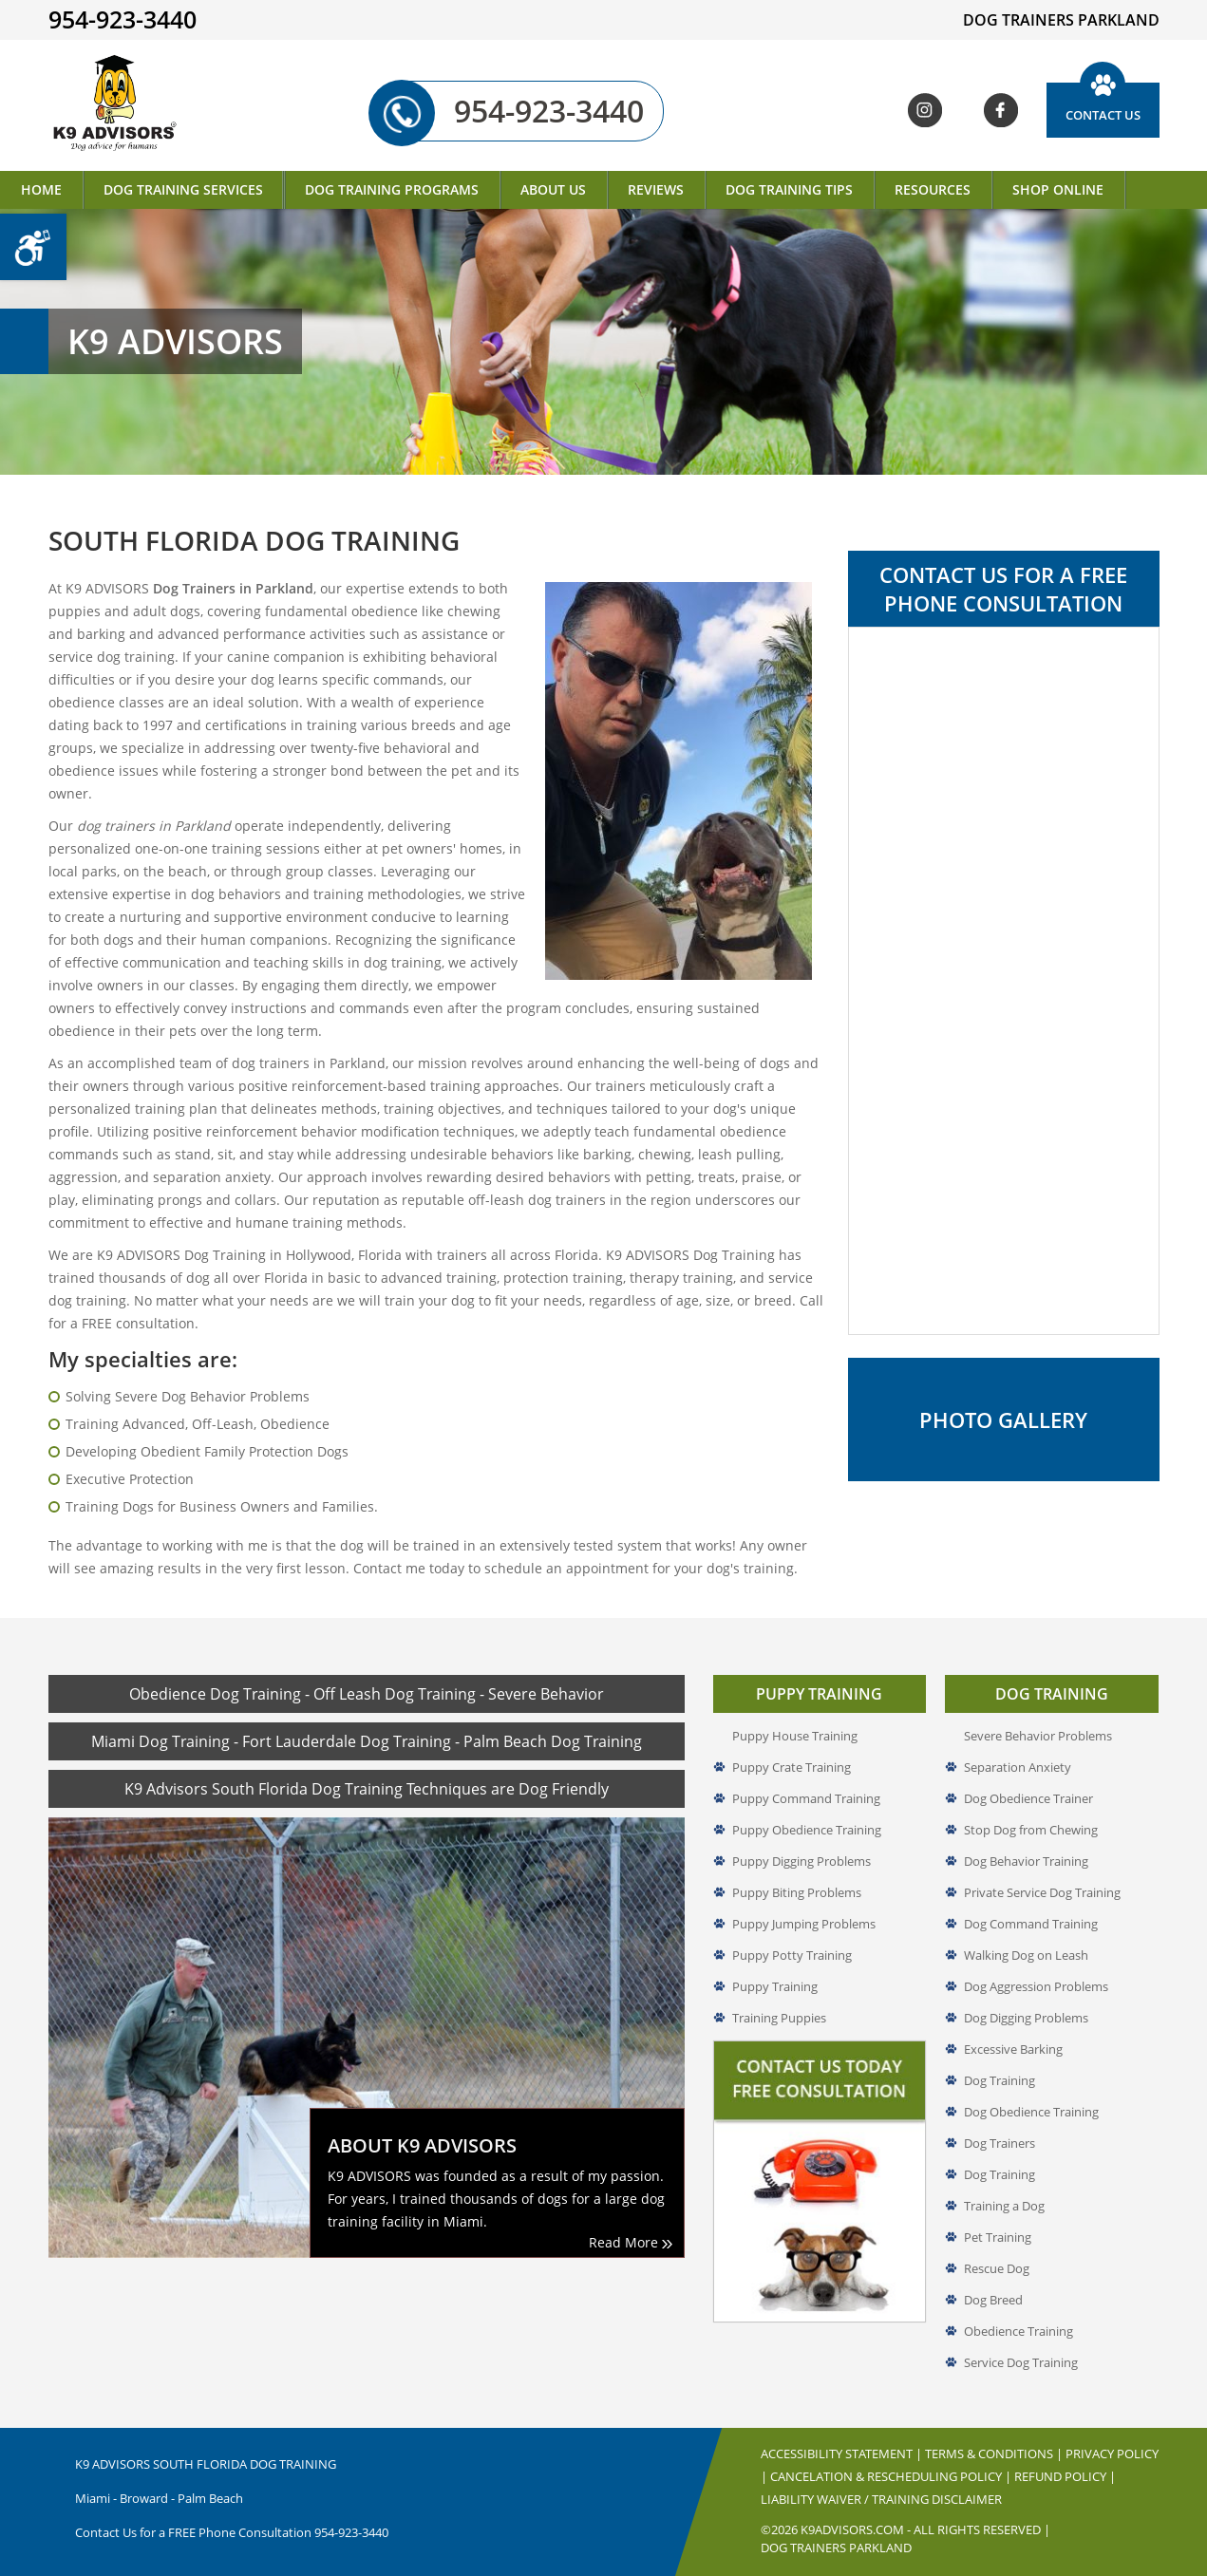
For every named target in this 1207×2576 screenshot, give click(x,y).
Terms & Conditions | (995, 2453)
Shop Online (1057, 189)
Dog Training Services (183, 189)
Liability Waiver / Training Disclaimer (881, 2499)
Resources (933, 189)
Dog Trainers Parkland (836, 2547)
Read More (630, 2242)
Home (41, 189)
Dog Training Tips (789, 189)
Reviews (656, 189)
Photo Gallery (1003, 1419)
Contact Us (1103, 114)
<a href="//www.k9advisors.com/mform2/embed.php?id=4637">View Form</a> (1004, 981)
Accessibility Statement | (843, 2453)
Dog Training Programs (392, 189)
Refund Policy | (1065, 2476)
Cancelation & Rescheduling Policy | (892, 2476)
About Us (553, 189)
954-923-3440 (524, 111)
